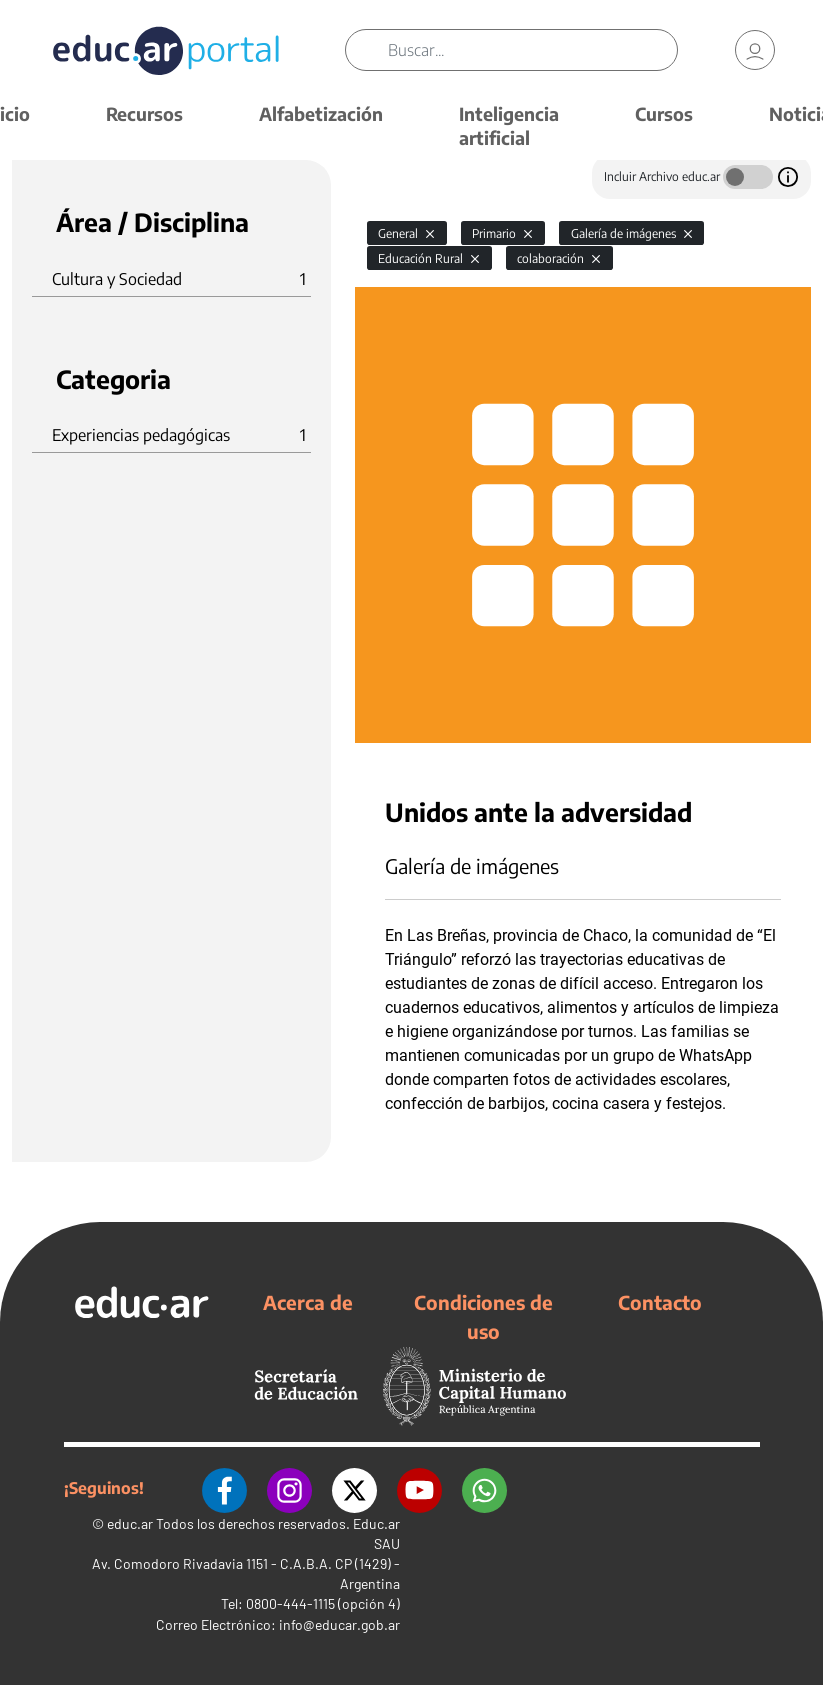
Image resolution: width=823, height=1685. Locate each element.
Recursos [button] (144, 113)
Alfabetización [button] (321, 113)
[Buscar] (532, 50)
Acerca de (308, 1302)
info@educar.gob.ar (339, 1624)
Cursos (664, 113)
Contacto (660, 1302)
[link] (755, 50)
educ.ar (130, 1523)
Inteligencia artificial (509, 125)
